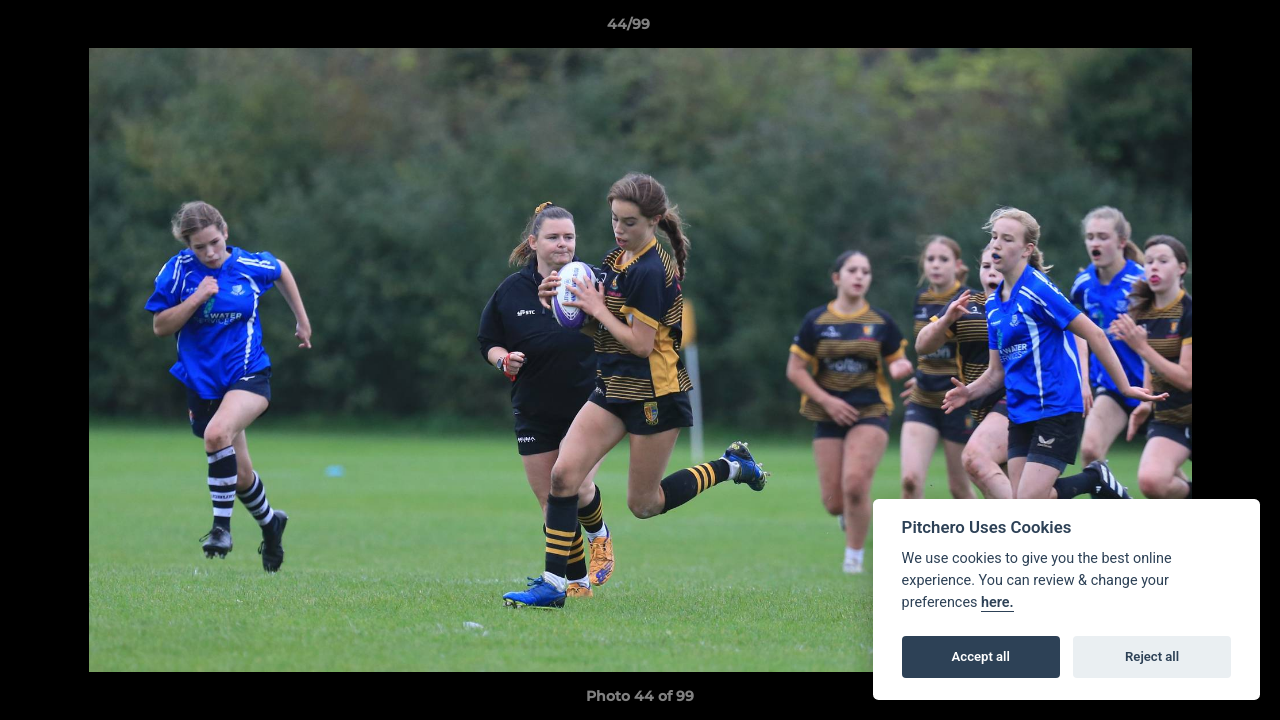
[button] (1196, 29)
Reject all (1152, 656)
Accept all (981, 656)
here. (997, 602)
